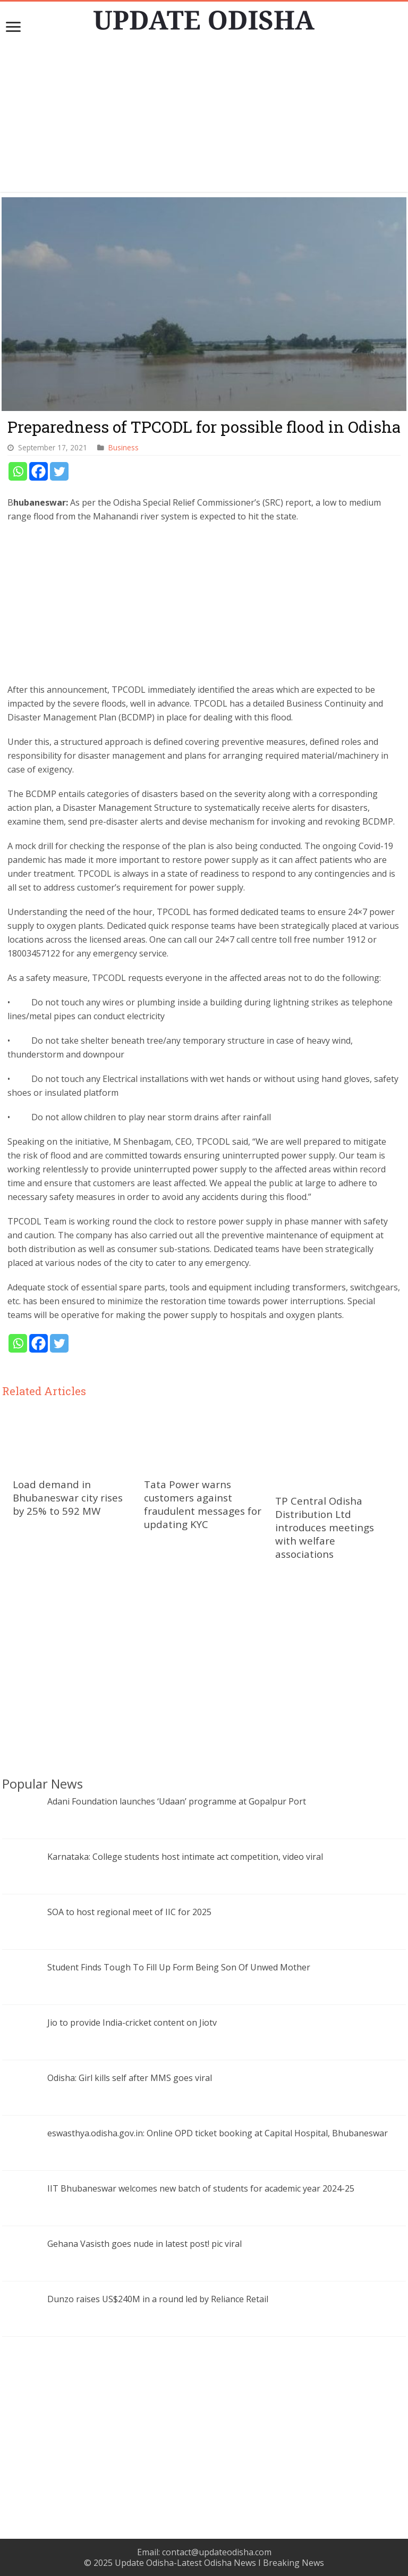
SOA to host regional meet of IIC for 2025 (129, 1912)
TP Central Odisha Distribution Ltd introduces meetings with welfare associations (324, 1527)
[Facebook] (38, 471)
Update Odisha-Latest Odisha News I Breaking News (219, 2563)
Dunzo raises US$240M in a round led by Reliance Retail (157, 2299)
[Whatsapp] (17, 471)
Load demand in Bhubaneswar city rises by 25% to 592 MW (68, 1497)
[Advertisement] (204, 117)
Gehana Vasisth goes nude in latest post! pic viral (144, 2244)
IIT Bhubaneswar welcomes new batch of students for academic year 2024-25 (200, 2188)
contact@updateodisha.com (216, 2552)
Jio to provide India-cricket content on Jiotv (132, 2022)
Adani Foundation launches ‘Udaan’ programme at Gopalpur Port (176, 1801)
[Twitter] (59, 471)
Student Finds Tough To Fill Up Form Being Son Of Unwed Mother (178, 1967)
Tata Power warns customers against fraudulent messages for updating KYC (202, 1504)
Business (123, 447)
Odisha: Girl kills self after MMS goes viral (129, 2078)
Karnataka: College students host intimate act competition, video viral (185, 1856)
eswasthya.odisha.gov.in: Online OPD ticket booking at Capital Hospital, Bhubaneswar (217, 2133)
